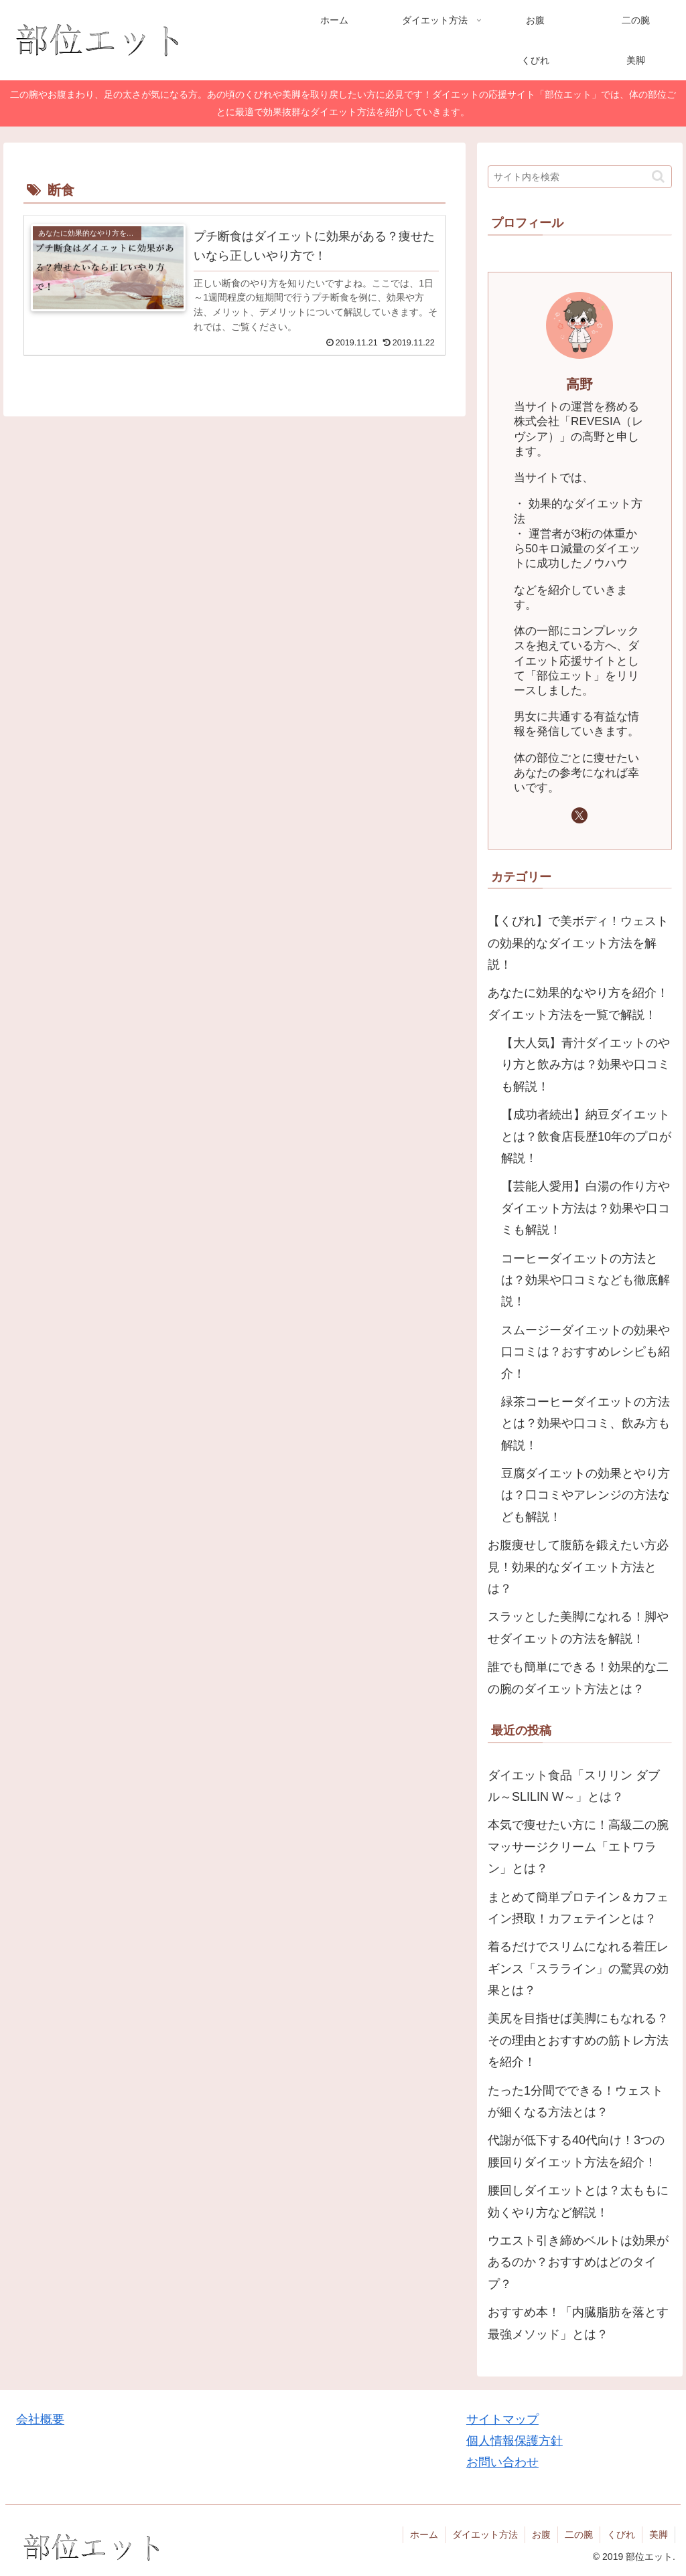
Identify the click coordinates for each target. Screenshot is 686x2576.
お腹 (541, 2534)
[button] (658, 176)
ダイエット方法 (485, 2534)
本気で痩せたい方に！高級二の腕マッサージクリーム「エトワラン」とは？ (578, 1846)
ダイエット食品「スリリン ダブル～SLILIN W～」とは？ (574, 1786)
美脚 (658, 2534)
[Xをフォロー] (579, 815)
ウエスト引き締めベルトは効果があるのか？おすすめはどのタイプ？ (578, 2262)
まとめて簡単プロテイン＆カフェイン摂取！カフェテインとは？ (578, 1907)
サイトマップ (502, 2419)
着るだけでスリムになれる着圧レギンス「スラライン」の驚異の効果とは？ (578, 1968)
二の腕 (579, 2534)
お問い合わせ (502, 2462)
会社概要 (40, 2419)
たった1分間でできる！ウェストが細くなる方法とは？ (575, 2101)
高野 (579, 384)
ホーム (424, 2534)
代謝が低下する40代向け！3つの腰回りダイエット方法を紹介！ (576, 2151)
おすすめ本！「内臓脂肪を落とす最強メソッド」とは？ (578, 2323)
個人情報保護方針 (514, 2440)
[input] (579, 176)
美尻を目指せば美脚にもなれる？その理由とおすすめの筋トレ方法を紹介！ (578, 2040)
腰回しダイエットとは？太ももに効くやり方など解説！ (578, 2201)
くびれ (621, 2534)
